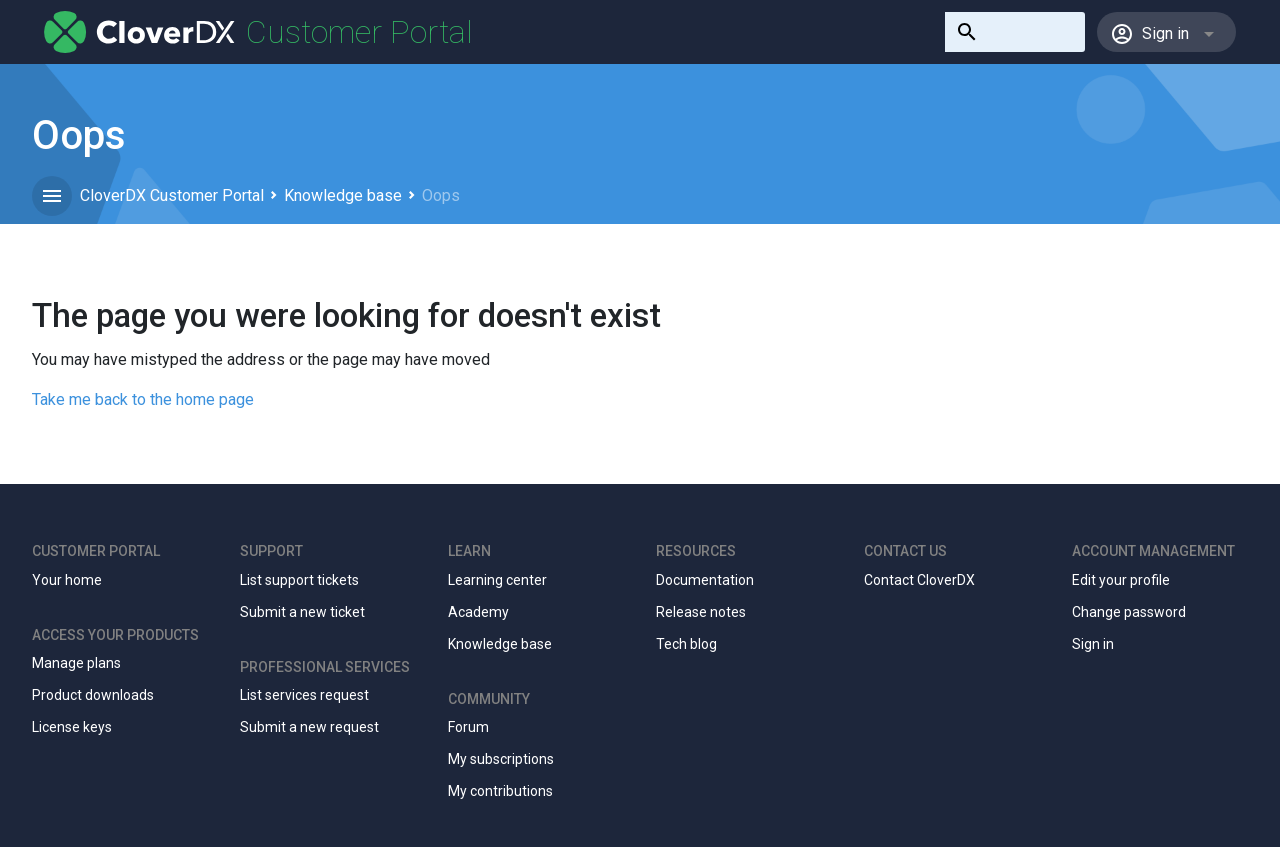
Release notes (701, 612)
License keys (72, 727)
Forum (468, 727)
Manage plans (76, 663)
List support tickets (299, 580)
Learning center (497, 580)
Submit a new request (309, 727)
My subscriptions (501, 759)
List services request (304, 695)
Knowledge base (343, 195)
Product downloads (93, 695)
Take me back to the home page (143, 399)
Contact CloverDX (919, 580)
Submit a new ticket (302, 612)
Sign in (1093, 644)
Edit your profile (1121, 580)
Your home (67, 580)
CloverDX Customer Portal (172, 195)
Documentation (705, 580)
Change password (1129, 612)
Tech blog (686, 644)
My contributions (500, 791)
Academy (478, 612)
